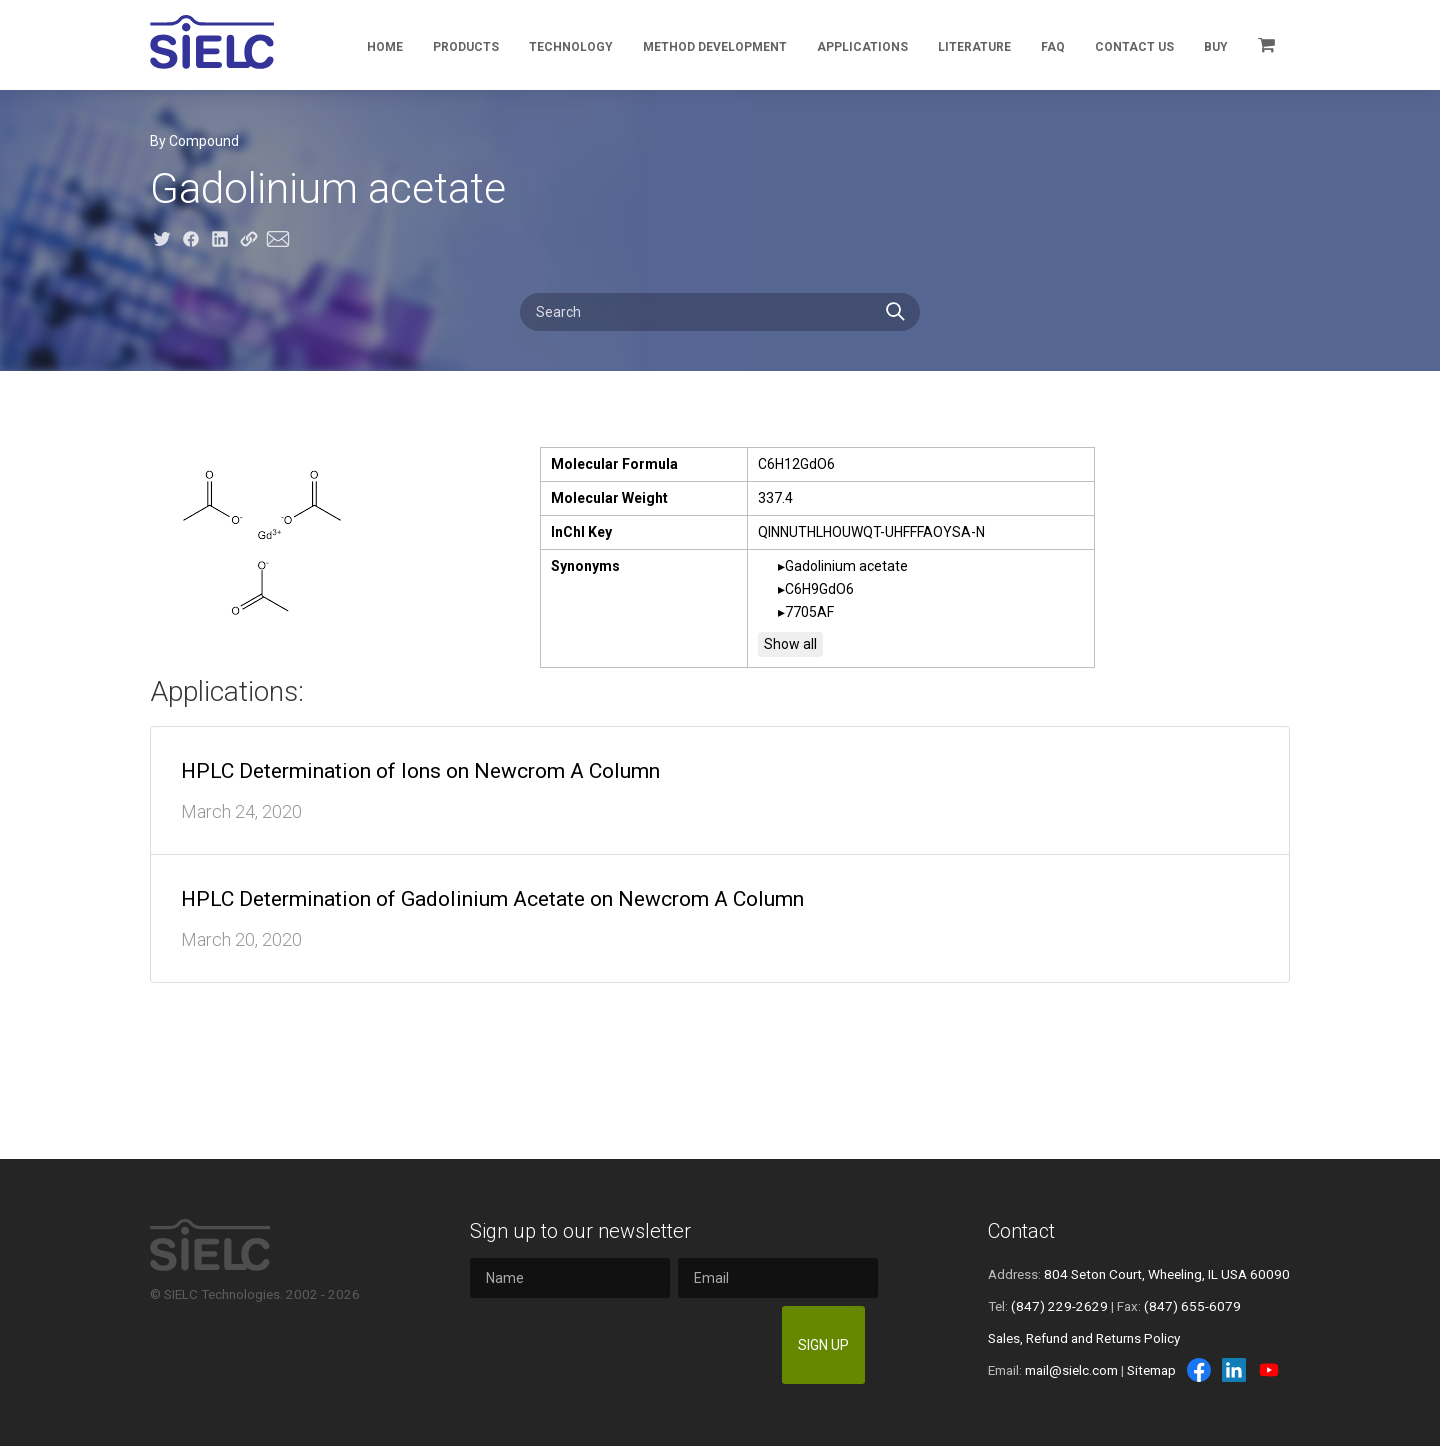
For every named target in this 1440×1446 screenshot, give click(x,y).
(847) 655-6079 (1192, 1306)
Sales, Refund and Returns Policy (1084, 1338)
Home (385, 47)
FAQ (1053, 47)
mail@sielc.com (1071, 1370)
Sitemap (1151, 1370)
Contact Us (1134, 47)
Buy (1216, 47)
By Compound (194, 141)
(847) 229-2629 (1059, 1306)
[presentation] (622, 1345)
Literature (974, 47)
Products (466, 47)
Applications (862, 47)
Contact (1021, 1231)
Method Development (715, 47)
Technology (571, 47)
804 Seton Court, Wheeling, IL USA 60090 (1167, 1274)
